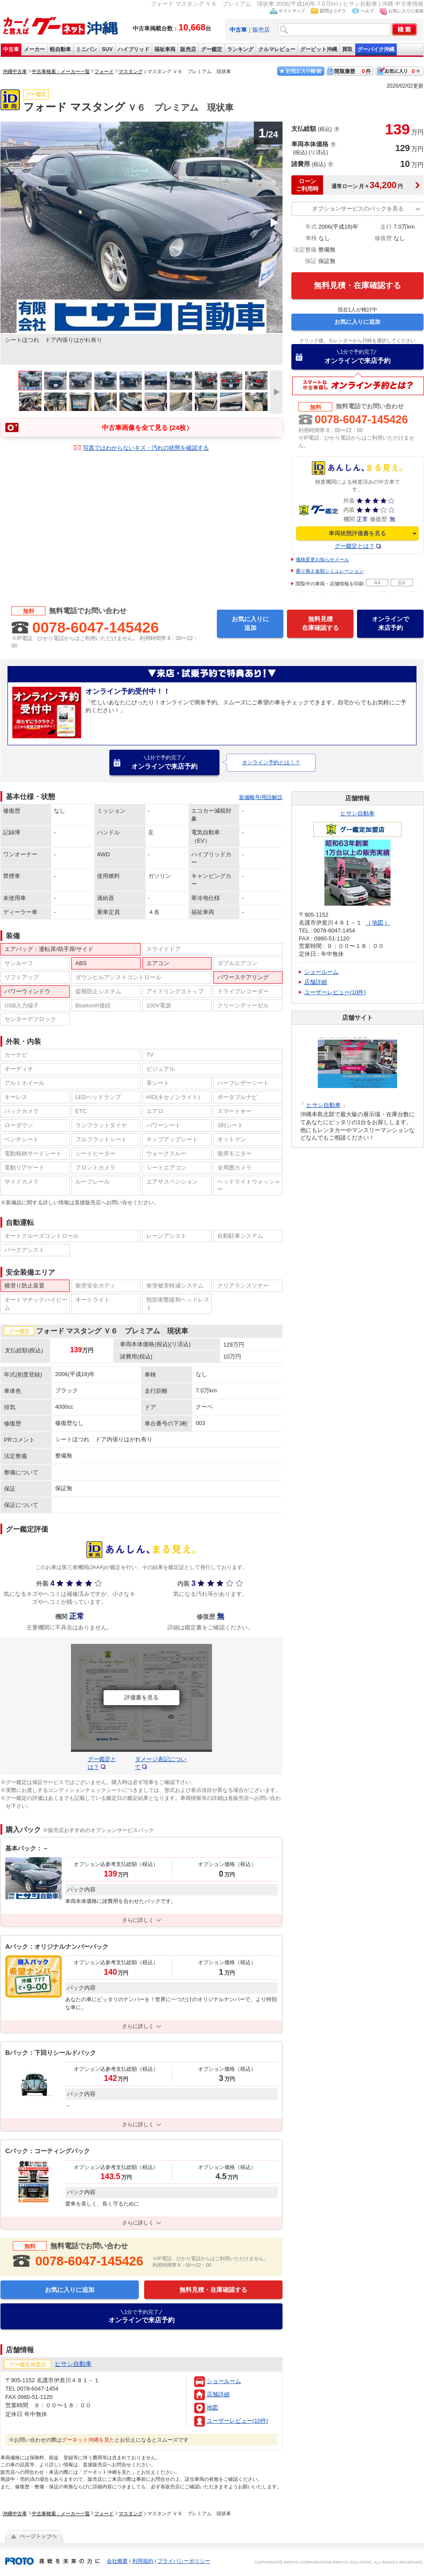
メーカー (34, 49)
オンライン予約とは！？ (271, 762)
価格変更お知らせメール (322, 559)
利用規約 (142, 2561)
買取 (347, 49)
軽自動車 (60, 49)
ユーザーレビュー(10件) (237, 2420)
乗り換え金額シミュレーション (330, 571)
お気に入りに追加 (406, 10)
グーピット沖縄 (318, 49)
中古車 (11, 49)
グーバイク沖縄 (375, 49)
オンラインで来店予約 (357, 356)
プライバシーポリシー (183, 2561)
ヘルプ (367, 10)
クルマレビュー (276, 49)
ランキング (240, 49)
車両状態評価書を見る (357, 533)
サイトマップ (292, 10)
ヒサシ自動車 (357, 813)
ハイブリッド (133, 49)
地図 (212, 2407)
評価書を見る (141, 1698)
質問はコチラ (333, 10)
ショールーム (224, 2381)
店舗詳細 (218, 2394)
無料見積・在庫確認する (357, 285)
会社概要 (117, 2561)
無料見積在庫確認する (320, 623)
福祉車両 (164, 49)
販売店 (261, 29)
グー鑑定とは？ (355, 546)
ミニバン (86, 49)
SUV (107, 49)
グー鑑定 (211, 49)
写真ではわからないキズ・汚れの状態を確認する (146, 447)
